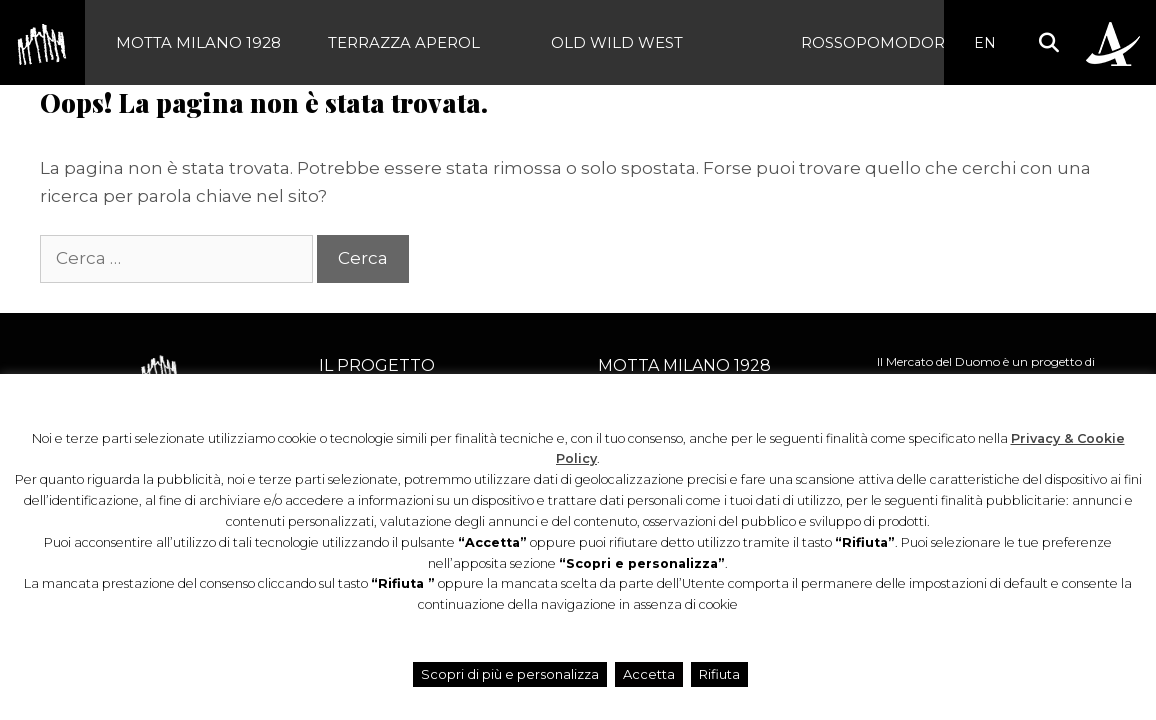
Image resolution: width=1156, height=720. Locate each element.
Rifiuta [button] (719, 674)
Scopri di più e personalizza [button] (510, 674)
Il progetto (377, 365)
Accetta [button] (649, 674)
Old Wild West (617, 42)
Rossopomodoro (879, 42)
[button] (1048, 42)
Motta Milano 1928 (198, 42)
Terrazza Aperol (404, 42)
